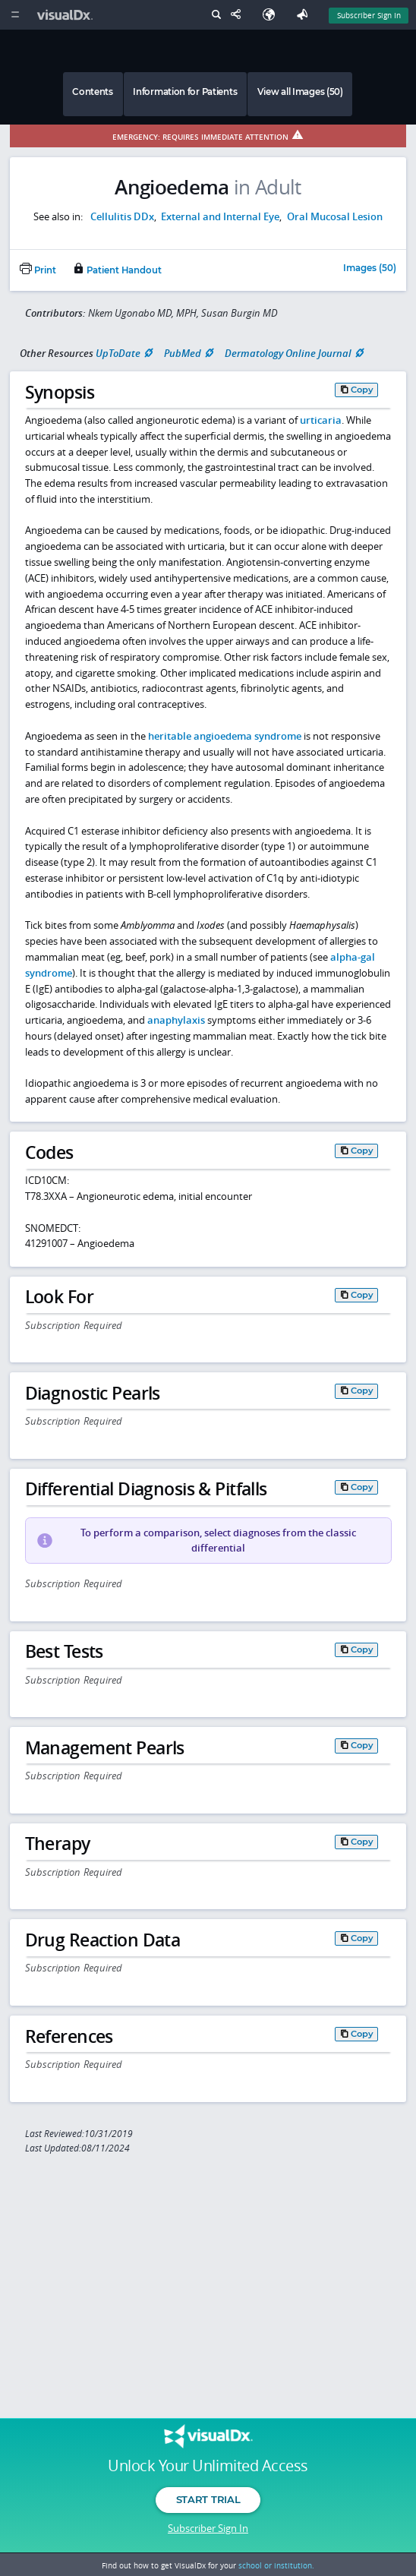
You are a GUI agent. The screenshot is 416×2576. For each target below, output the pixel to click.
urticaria (321, 420)
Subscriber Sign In (208, 2528)
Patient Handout (117, 270)
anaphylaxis (176, 1020)
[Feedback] (305, 15)
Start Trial (208, 2499)
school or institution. (276, 2565)
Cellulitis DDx (122, 216)
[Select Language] (272, 15)
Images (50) (369, 268)
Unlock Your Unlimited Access (207, 2466)
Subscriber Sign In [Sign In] (369, 15)
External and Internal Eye (220, 216)
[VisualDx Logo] (66, 15)
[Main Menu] (15, 15)
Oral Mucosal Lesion (335, 216)
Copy (362, 389)
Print (38, 270)
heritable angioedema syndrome (224, 736)
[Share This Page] (239, 15)
